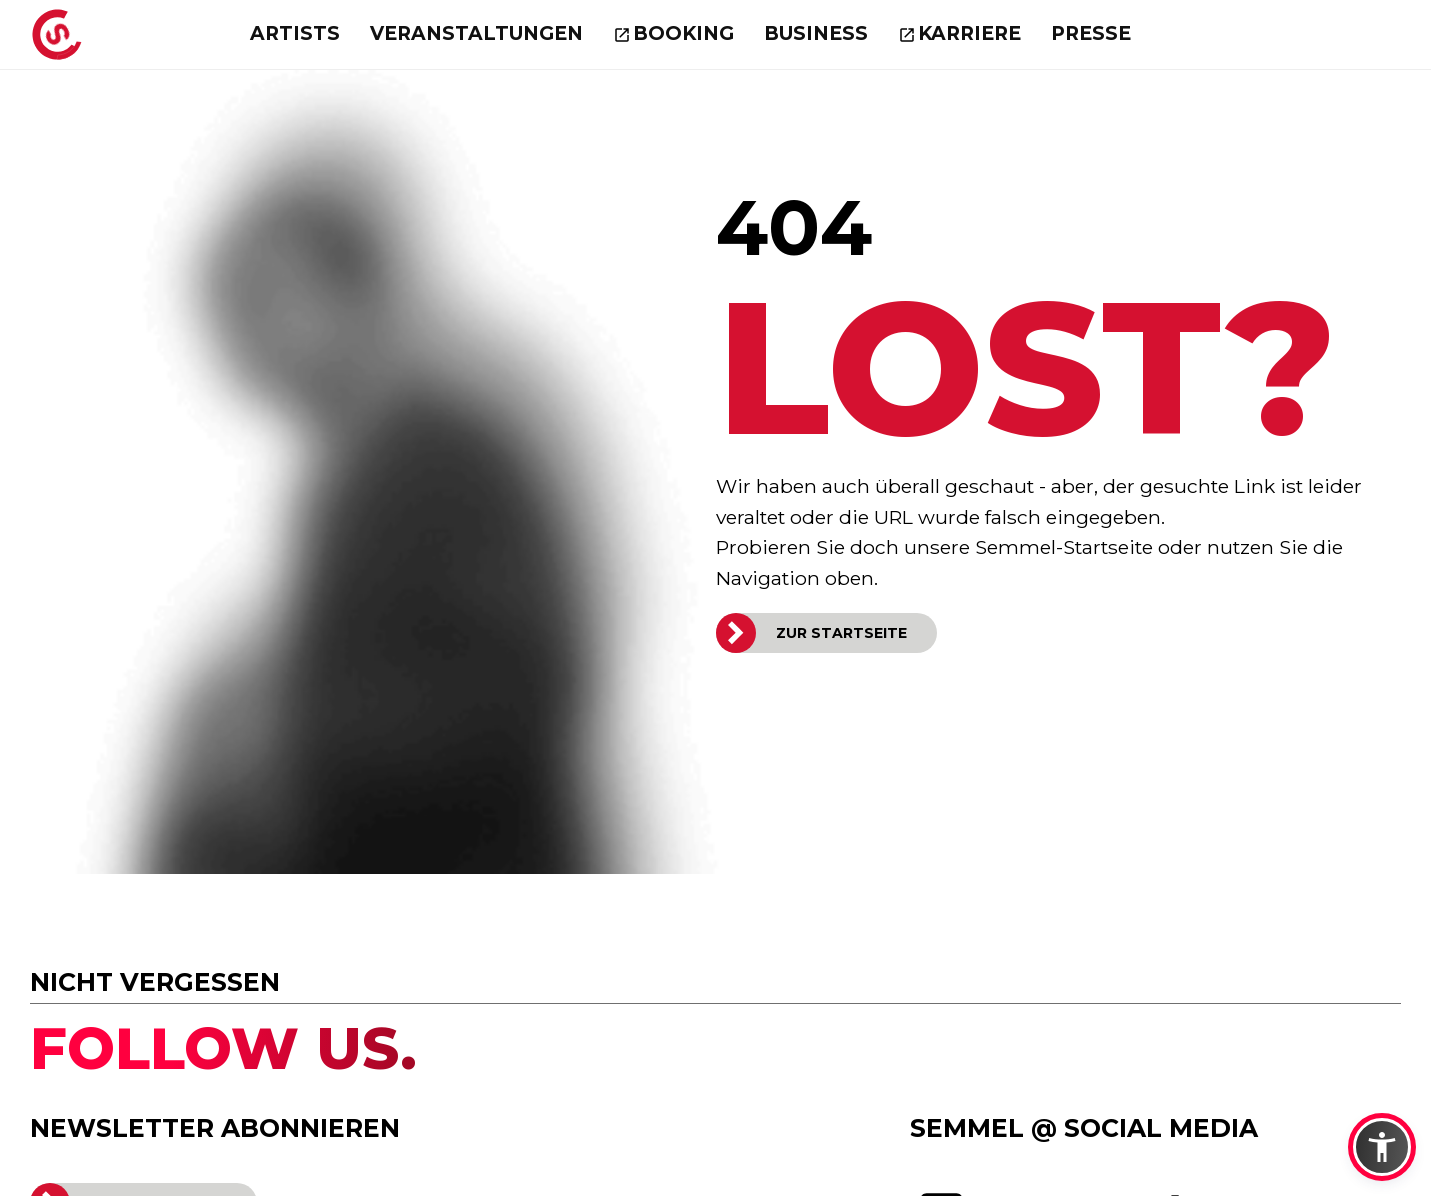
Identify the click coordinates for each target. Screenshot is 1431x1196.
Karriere (969, 33)
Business (816, 33)
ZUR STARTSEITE (841, 633)
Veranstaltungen (476, 33)
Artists (295, 33)
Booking (683, 33)
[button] (1382, 1147)
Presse (1091, 33)
